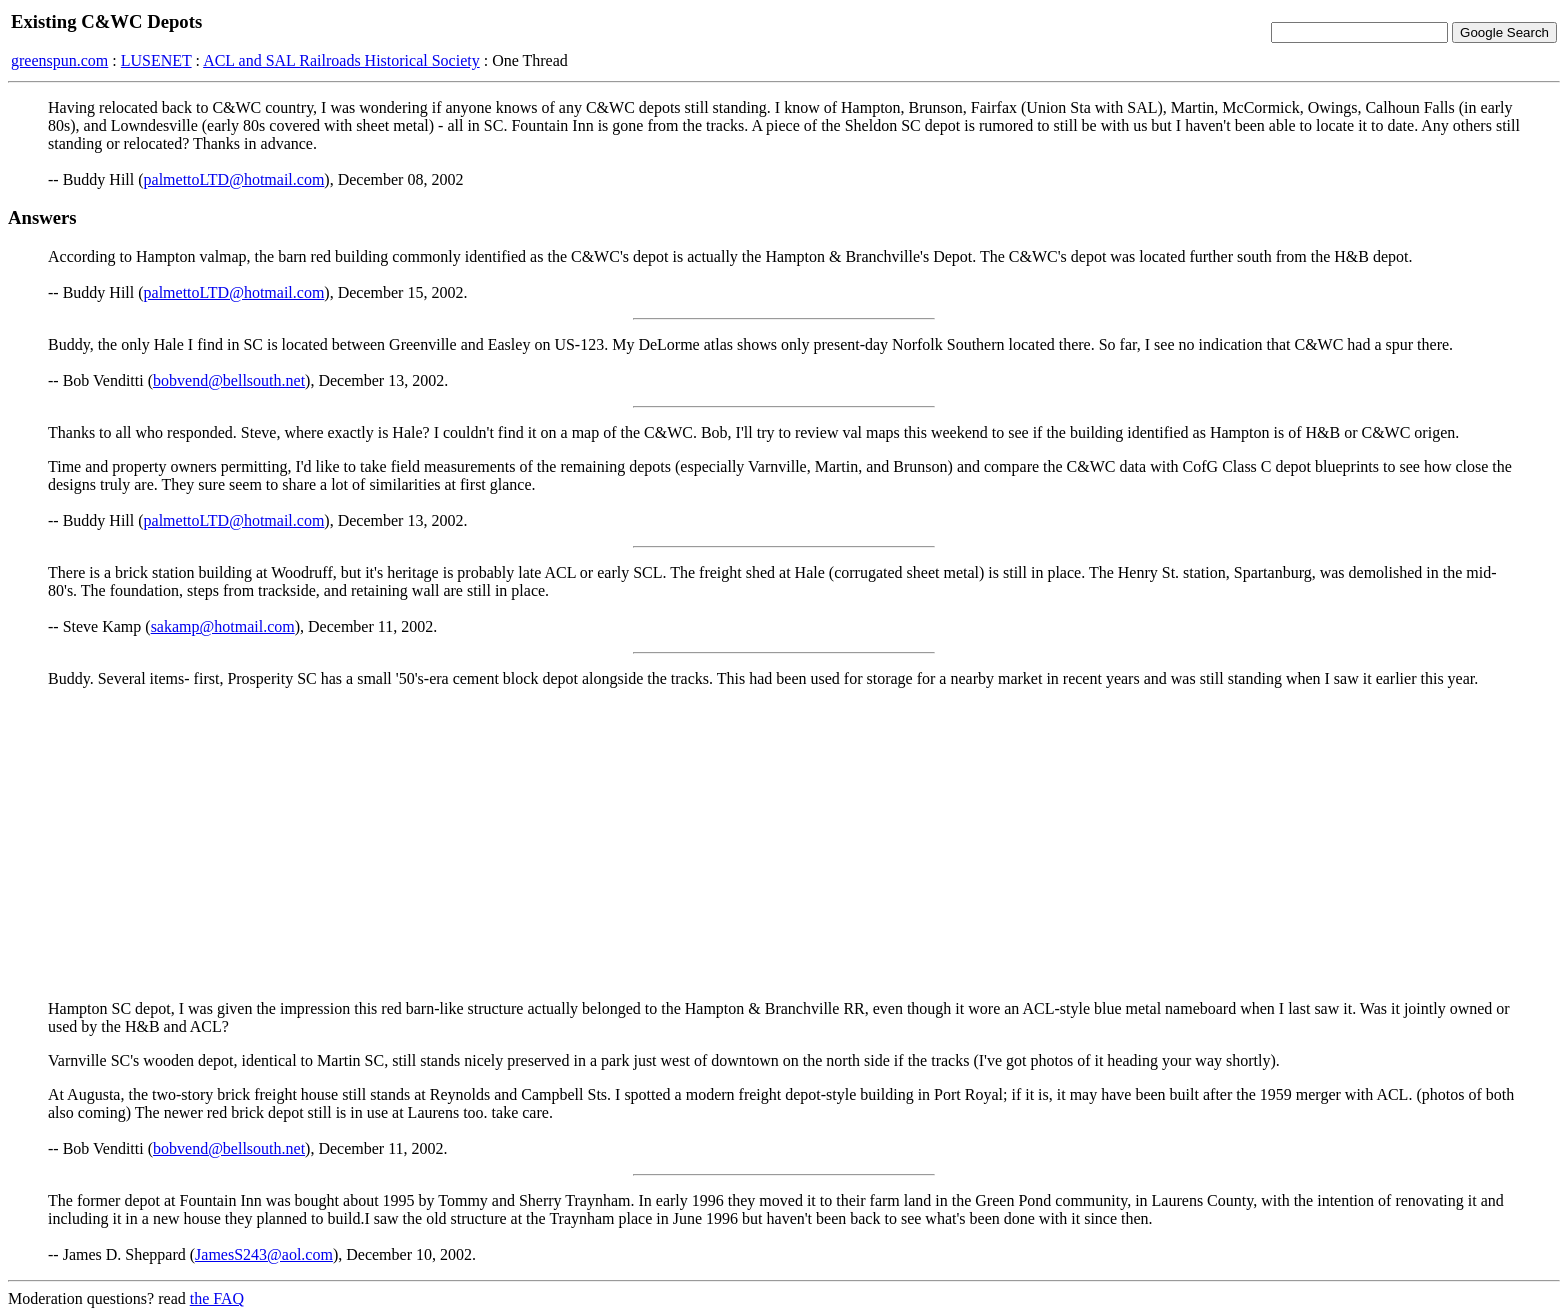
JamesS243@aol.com (264, 1254)
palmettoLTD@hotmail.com (234, 179)
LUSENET (156, 60)
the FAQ (217, 1298)
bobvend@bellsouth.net (229, 380)
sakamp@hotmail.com (223, 626)
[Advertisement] (784, 844)
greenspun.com (59, 60)
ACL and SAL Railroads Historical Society (341, 60)
